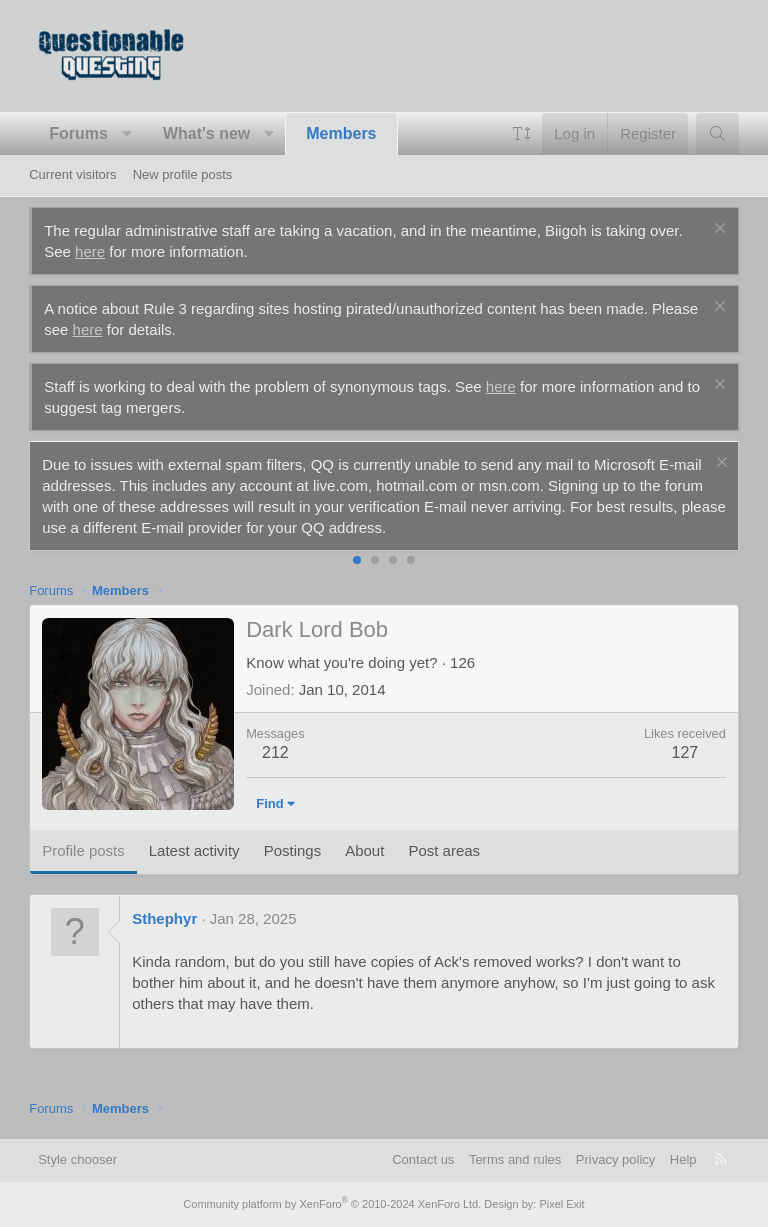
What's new (206, 133)
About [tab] (364, 850)
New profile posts (183, 174)
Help (683, 1159)
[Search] (717, 133)
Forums (78, 133)
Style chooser (77, 1159)
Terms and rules (515, 1159)
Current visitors (72, 174)
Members (341, 133)
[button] (126, 134)
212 (275, 752)
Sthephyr (164, 918)
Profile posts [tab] (83, 850)
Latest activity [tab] (194, 850)
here (90, 251)
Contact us (423, 1159)
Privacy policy (615, 1159)
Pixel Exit (561, 1204)
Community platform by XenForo (332, 1204)
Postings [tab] (293, 850)
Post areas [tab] (444, 850)
